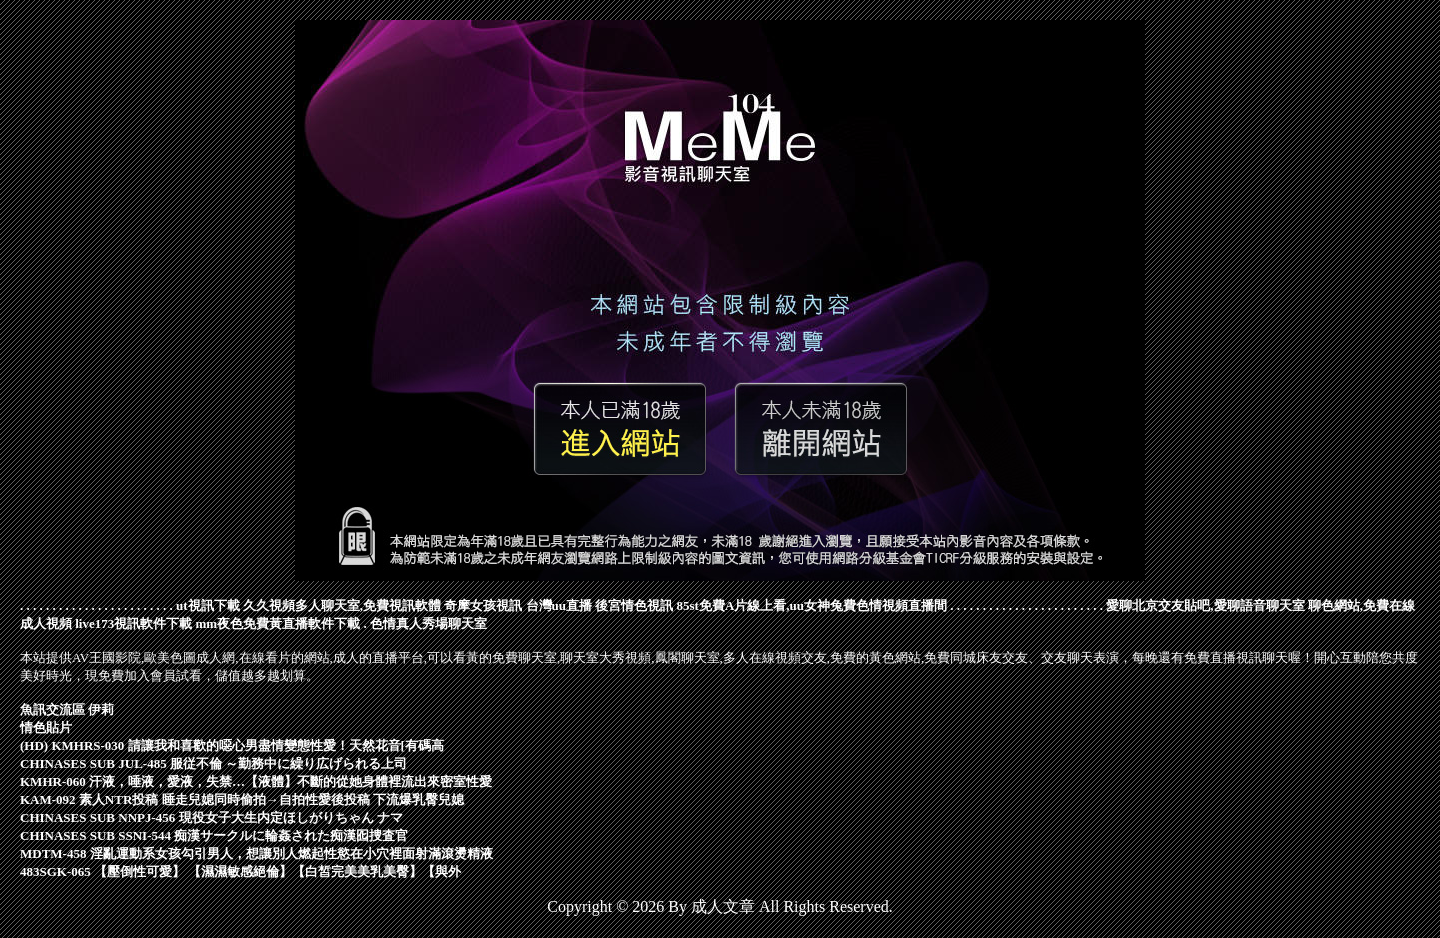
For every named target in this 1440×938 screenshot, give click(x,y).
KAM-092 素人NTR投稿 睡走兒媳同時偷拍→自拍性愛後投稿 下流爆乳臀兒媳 (242, 799)
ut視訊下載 (208, 605)
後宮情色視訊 (634, 605)
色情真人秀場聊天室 (428, 623)
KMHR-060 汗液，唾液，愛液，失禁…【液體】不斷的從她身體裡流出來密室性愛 (256, 781)
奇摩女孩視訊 (483, 605)
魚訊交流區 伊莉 (67, 709)
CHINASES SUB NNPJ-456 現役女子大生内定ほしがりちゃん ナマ (211, 817)
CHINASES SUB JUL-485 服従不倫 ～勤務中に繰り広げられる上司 (213, 763)
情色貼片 (46, 727)
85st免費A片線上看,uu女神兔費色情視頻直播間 (812, 605)
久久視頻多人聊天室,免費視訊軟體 (342, 605)
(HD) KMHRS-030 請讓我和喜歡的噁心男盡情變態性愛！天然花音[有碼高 (232, 745)
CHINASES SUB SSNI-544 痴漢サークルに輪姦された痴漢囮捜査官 (214, 835)
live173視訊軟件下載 (133, 623)
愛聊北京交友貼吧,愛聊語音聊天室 (1205, 605)
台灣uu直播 (559, 605)
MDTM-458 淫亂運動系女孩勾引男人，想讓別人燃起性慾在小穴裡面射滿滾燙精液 (256, 853)
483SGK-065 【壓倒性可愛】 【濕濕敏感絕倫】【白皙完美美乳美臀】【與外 (240, 871)
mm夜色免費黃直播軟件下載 (278, 623)
